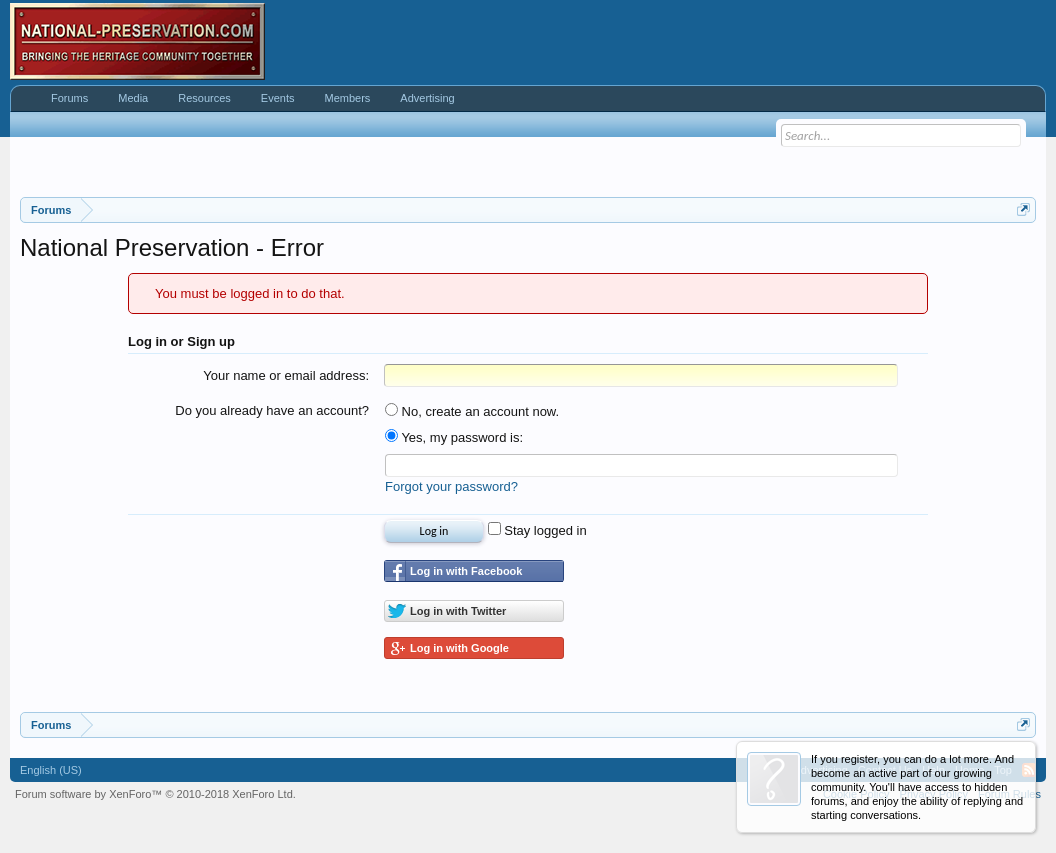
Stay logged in (537, 530)
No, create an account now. (472, 411)
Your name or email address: (286, 375)
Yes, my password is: (454, 437)
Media (133, 98)
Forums (69, 98)
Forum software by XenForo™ (155, 794)
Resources (204, 98)
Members (347, 98)
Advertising (427, 98)
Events (278, 98)
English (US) (51, 770)
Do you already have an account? (272, 410)
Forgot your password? (451, 486)
